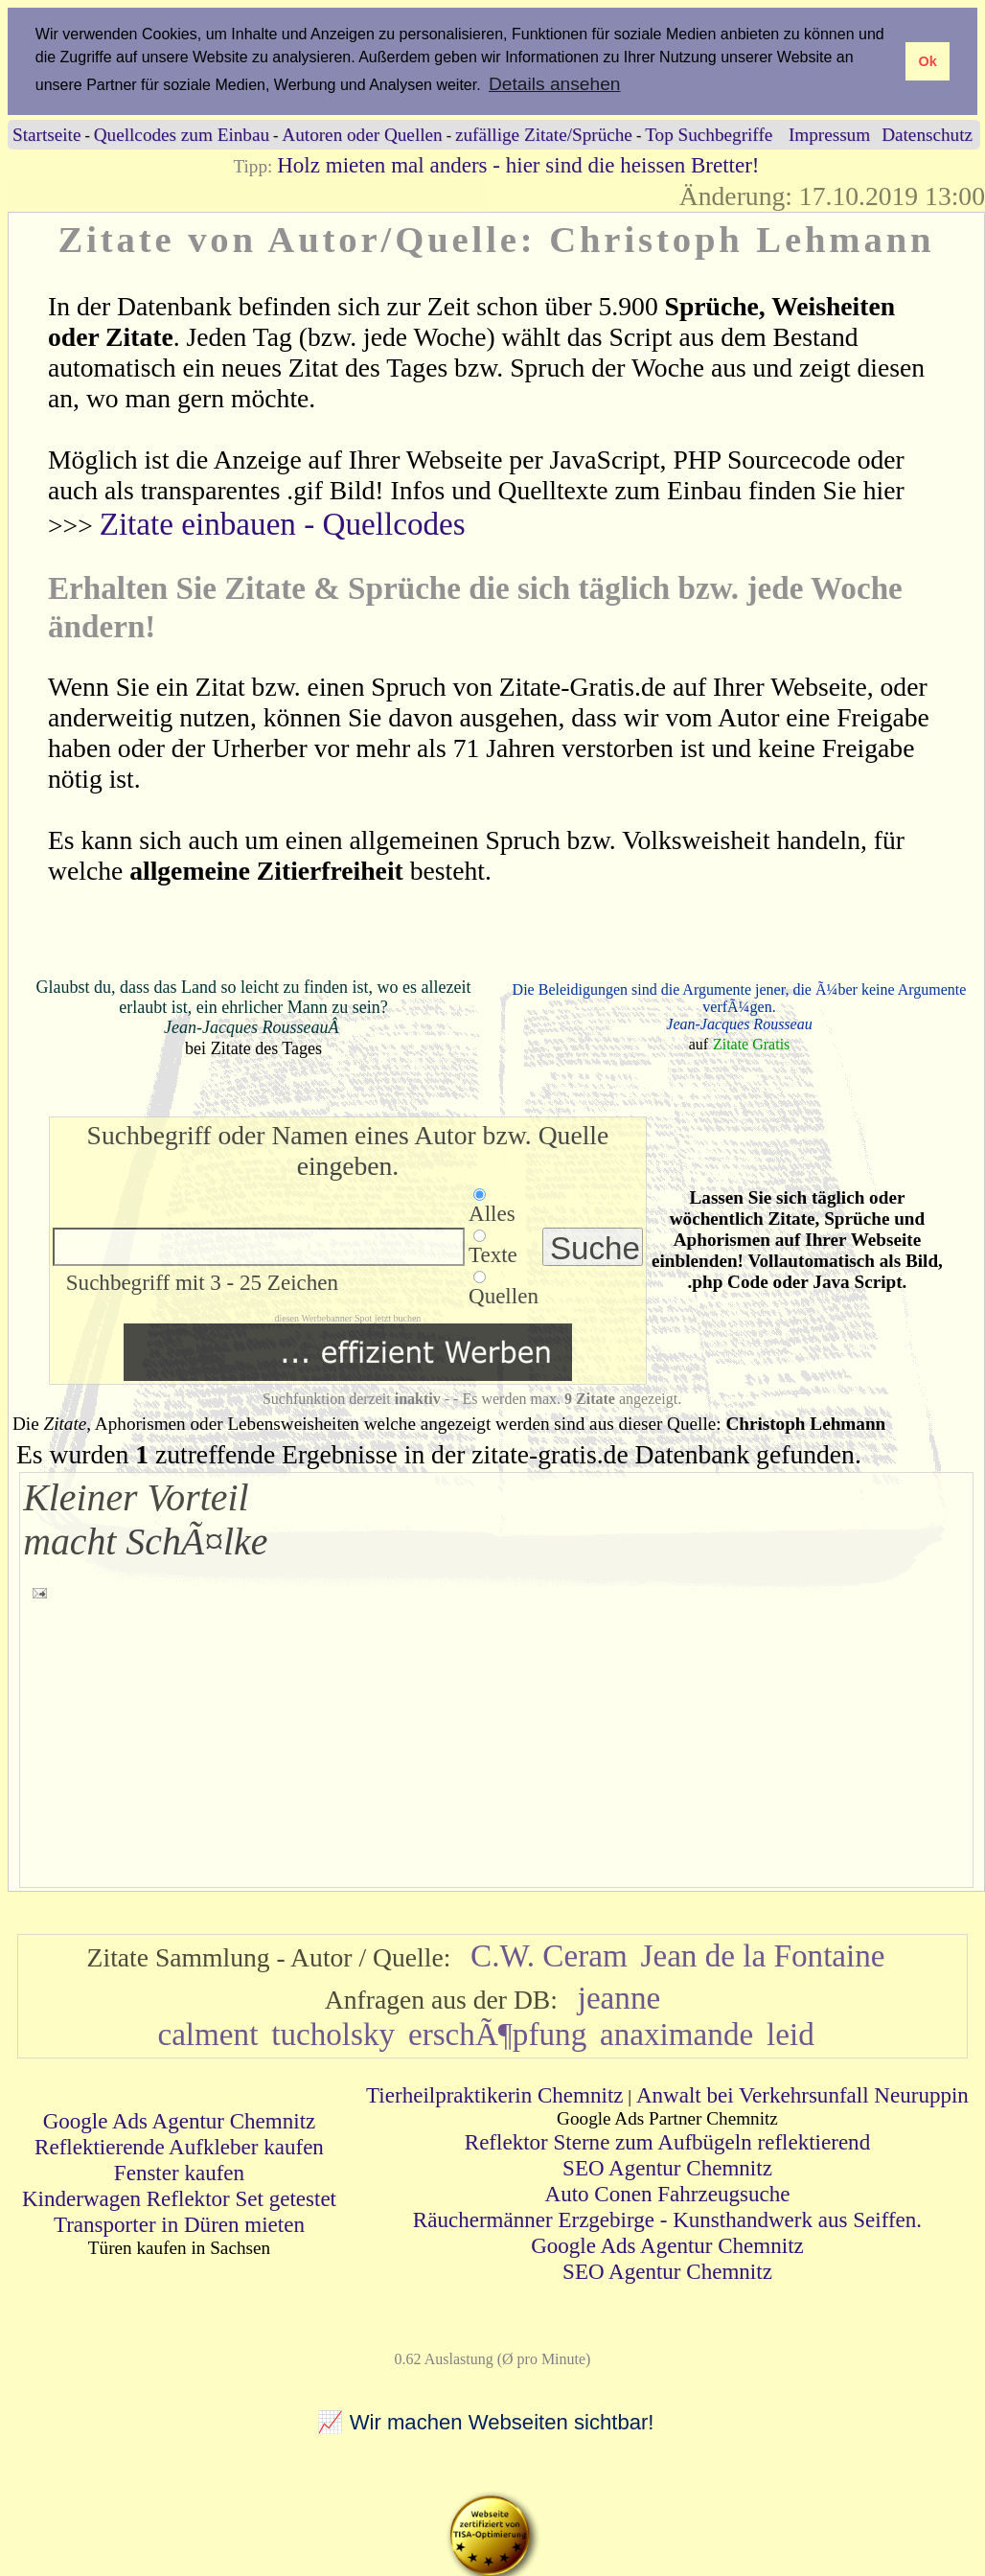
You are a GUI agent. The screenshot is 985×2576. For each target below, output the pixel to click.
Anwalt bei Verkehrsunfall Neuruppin (802, 2094)
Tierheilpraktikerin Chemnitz (494, 2094)
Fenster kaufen (179, 2171)
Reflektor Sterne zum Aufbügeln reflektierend (667, 2140)
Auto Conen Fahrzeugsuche (667, 2192)
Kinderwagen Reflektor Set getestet (179, 2197)
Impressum (829, 134)
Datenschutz (927, 134)
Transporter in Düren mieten (179, 2223)
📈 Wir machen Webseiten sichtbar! (485, 2422)
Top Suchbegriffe (708, 134)
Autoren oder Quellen (362, 134)
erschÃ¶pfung (497, 2033)
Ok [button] (927, 61)
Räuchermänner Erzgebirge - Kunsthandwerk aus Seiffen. (667, 2218)
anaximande (676, 2033)
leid (790, 2033)
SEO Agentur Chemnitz (667, 2166)
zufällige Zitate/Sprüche (543, 134)
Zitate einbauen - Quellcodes (283, 523)
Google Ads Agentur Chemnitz (179, 2119)
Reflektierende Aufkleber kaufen (179, 2145)
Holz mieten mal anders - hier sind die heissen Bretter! (518, 163)
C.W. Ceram (549, 1954)
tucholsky (333, 2033)
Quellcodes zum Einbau (181, 134)
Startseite (46, 134)
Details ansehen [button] (555, 84)
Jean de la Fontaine (763, 1954)
